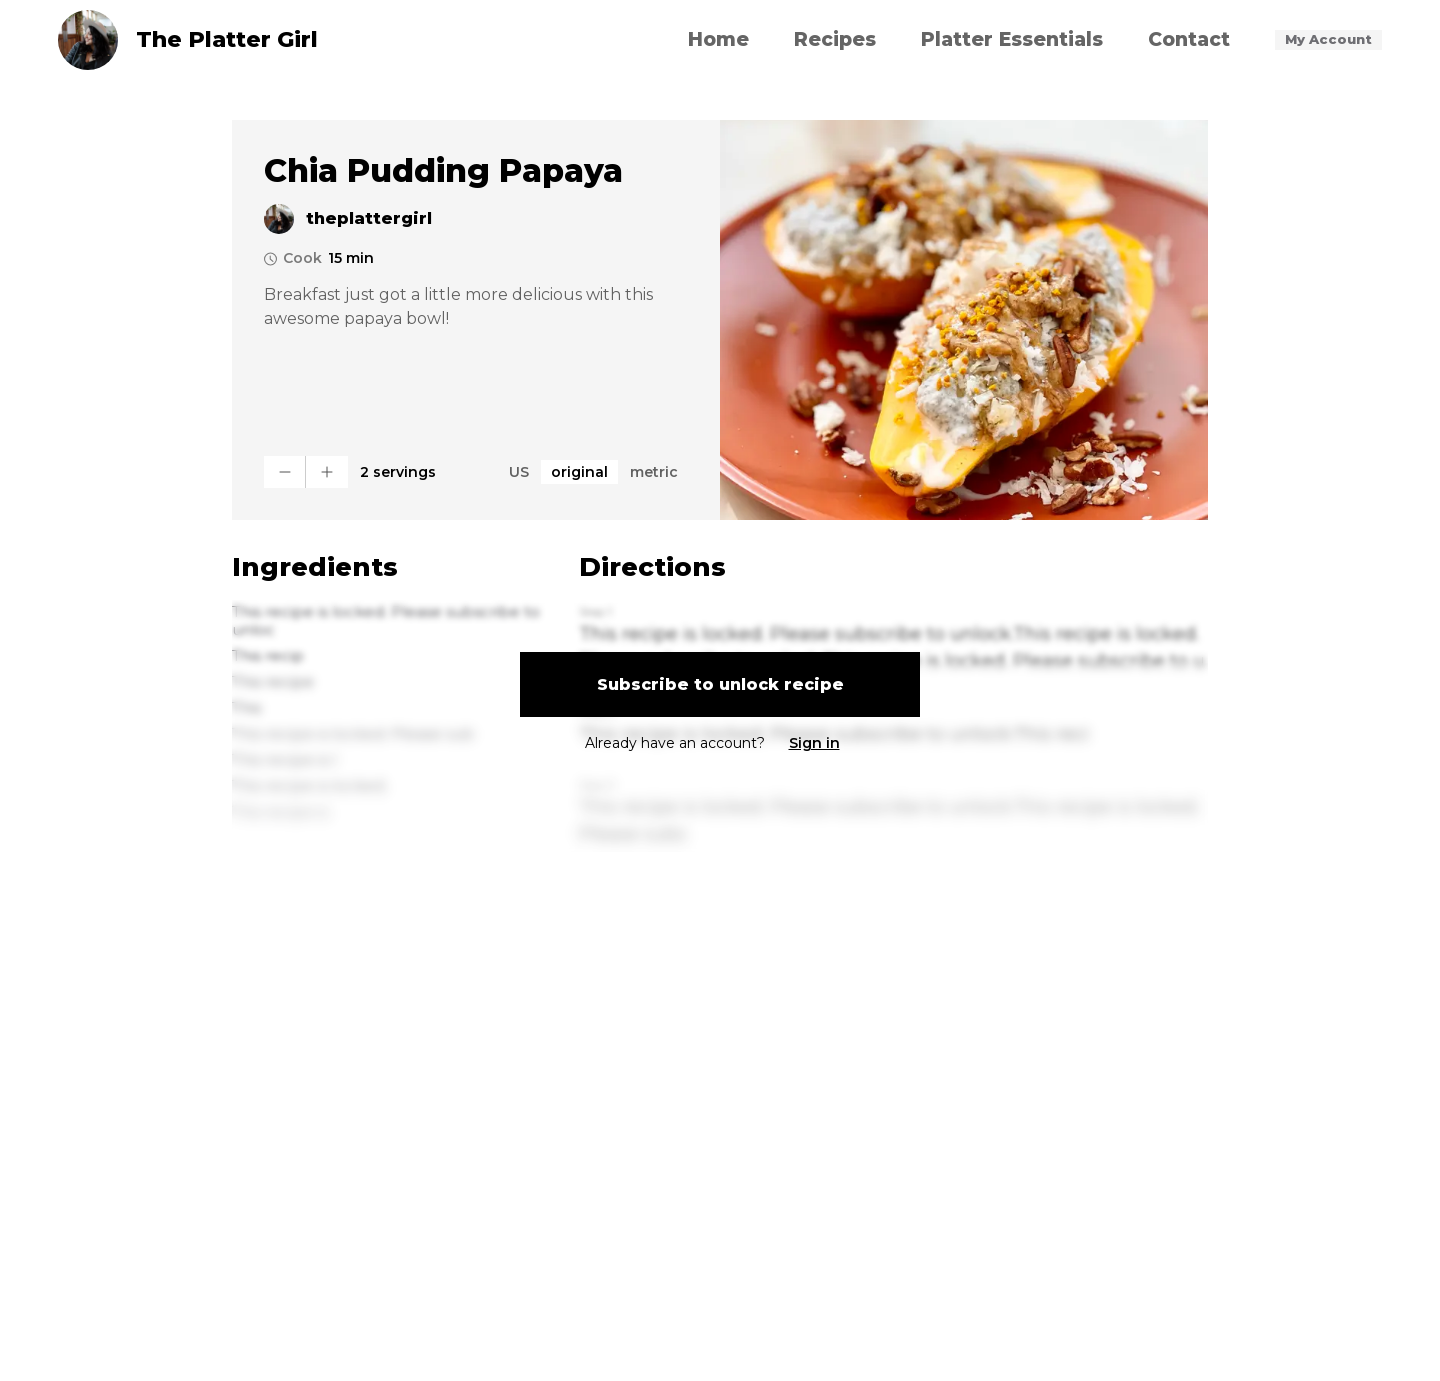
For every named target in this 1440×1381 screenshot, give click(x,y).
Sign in (814, 743)
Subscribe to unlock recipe (720, 684)
